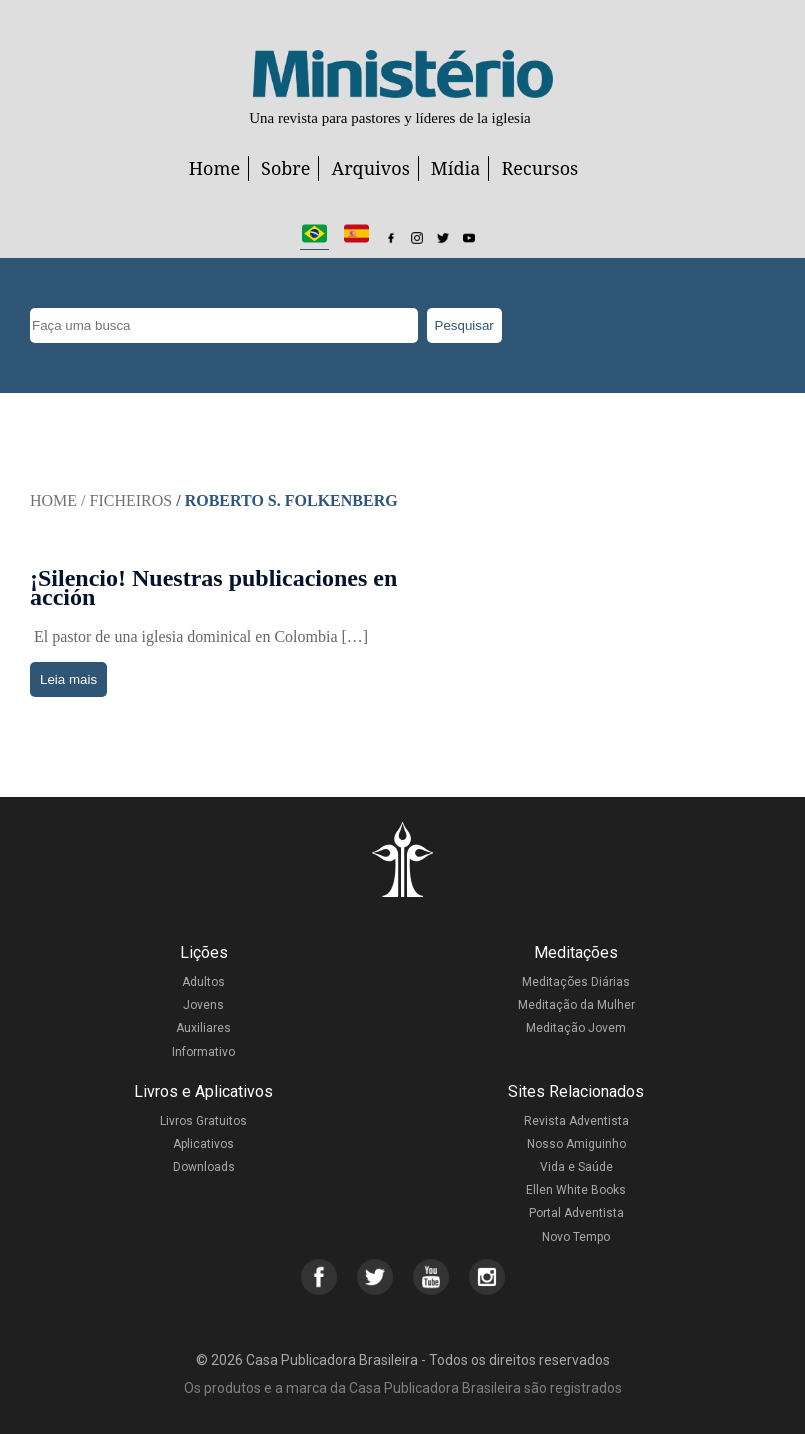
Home (214, 168)
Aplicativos (203, 1144)
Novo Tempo (576, 1237)
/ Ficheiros (126, 500)
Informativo (203, 1052)
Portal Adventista (576, 1213)
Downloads (204, 1167)
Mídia (456, 168)
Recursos (539, 168)
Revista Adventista (576, 1121)
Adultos (203, 982)
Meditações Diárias (576, 982)
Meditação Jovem (576, 1028)
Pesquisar (464, 325)
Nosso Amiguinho (576, 1144)
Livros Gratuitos (203, 1121)
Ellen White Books (576, 1190)
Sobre (285, 168)
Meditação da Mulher (576, 1005)
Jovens (203, 1005)
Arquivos (370, 168)
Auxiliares (203, 1028)
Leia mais (68, 679)
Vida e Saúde (576, 1167)
